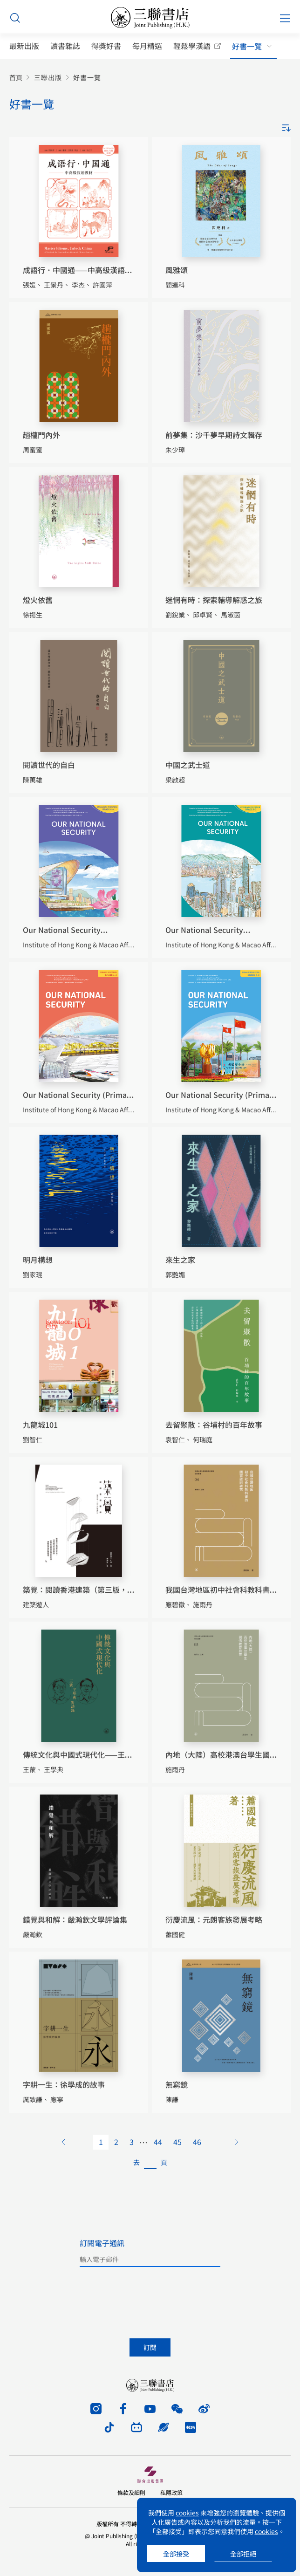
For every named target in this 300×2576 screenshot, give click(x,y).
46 (197, 2141)
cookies (187, 2512)
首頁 (15, 77)
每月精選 (147, 46)
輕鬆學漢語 (192, 46)
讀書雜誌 (65, 46)
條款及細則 (131, 2492)
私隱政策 (171, 2492)
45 (177, 2141)
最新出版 (24, 46)
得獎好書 (106, 46)
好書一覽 (247, 46)
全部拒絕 (243, 2553)
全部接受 (176, 2553)
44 (158, 2141)
